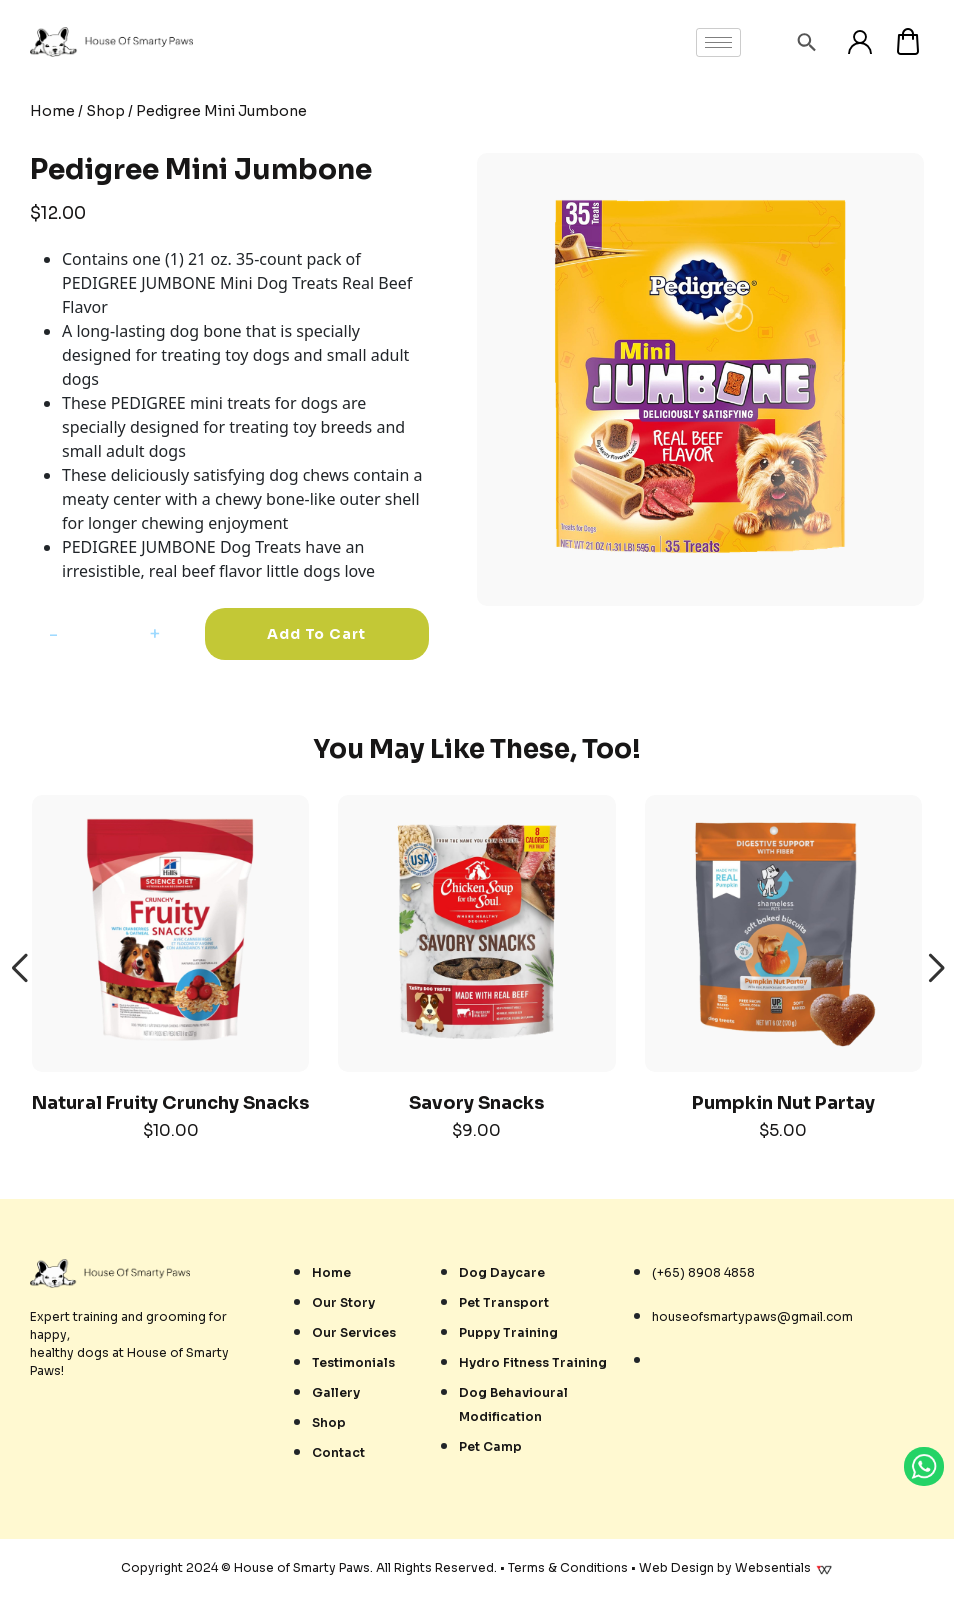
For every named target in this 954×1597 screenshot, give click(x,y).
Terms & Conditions (568, 1567)
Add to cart (316, 634)
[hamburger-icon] (718, 42)
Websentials (784, 1567)
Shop (105, 111)
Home (52, 111)
